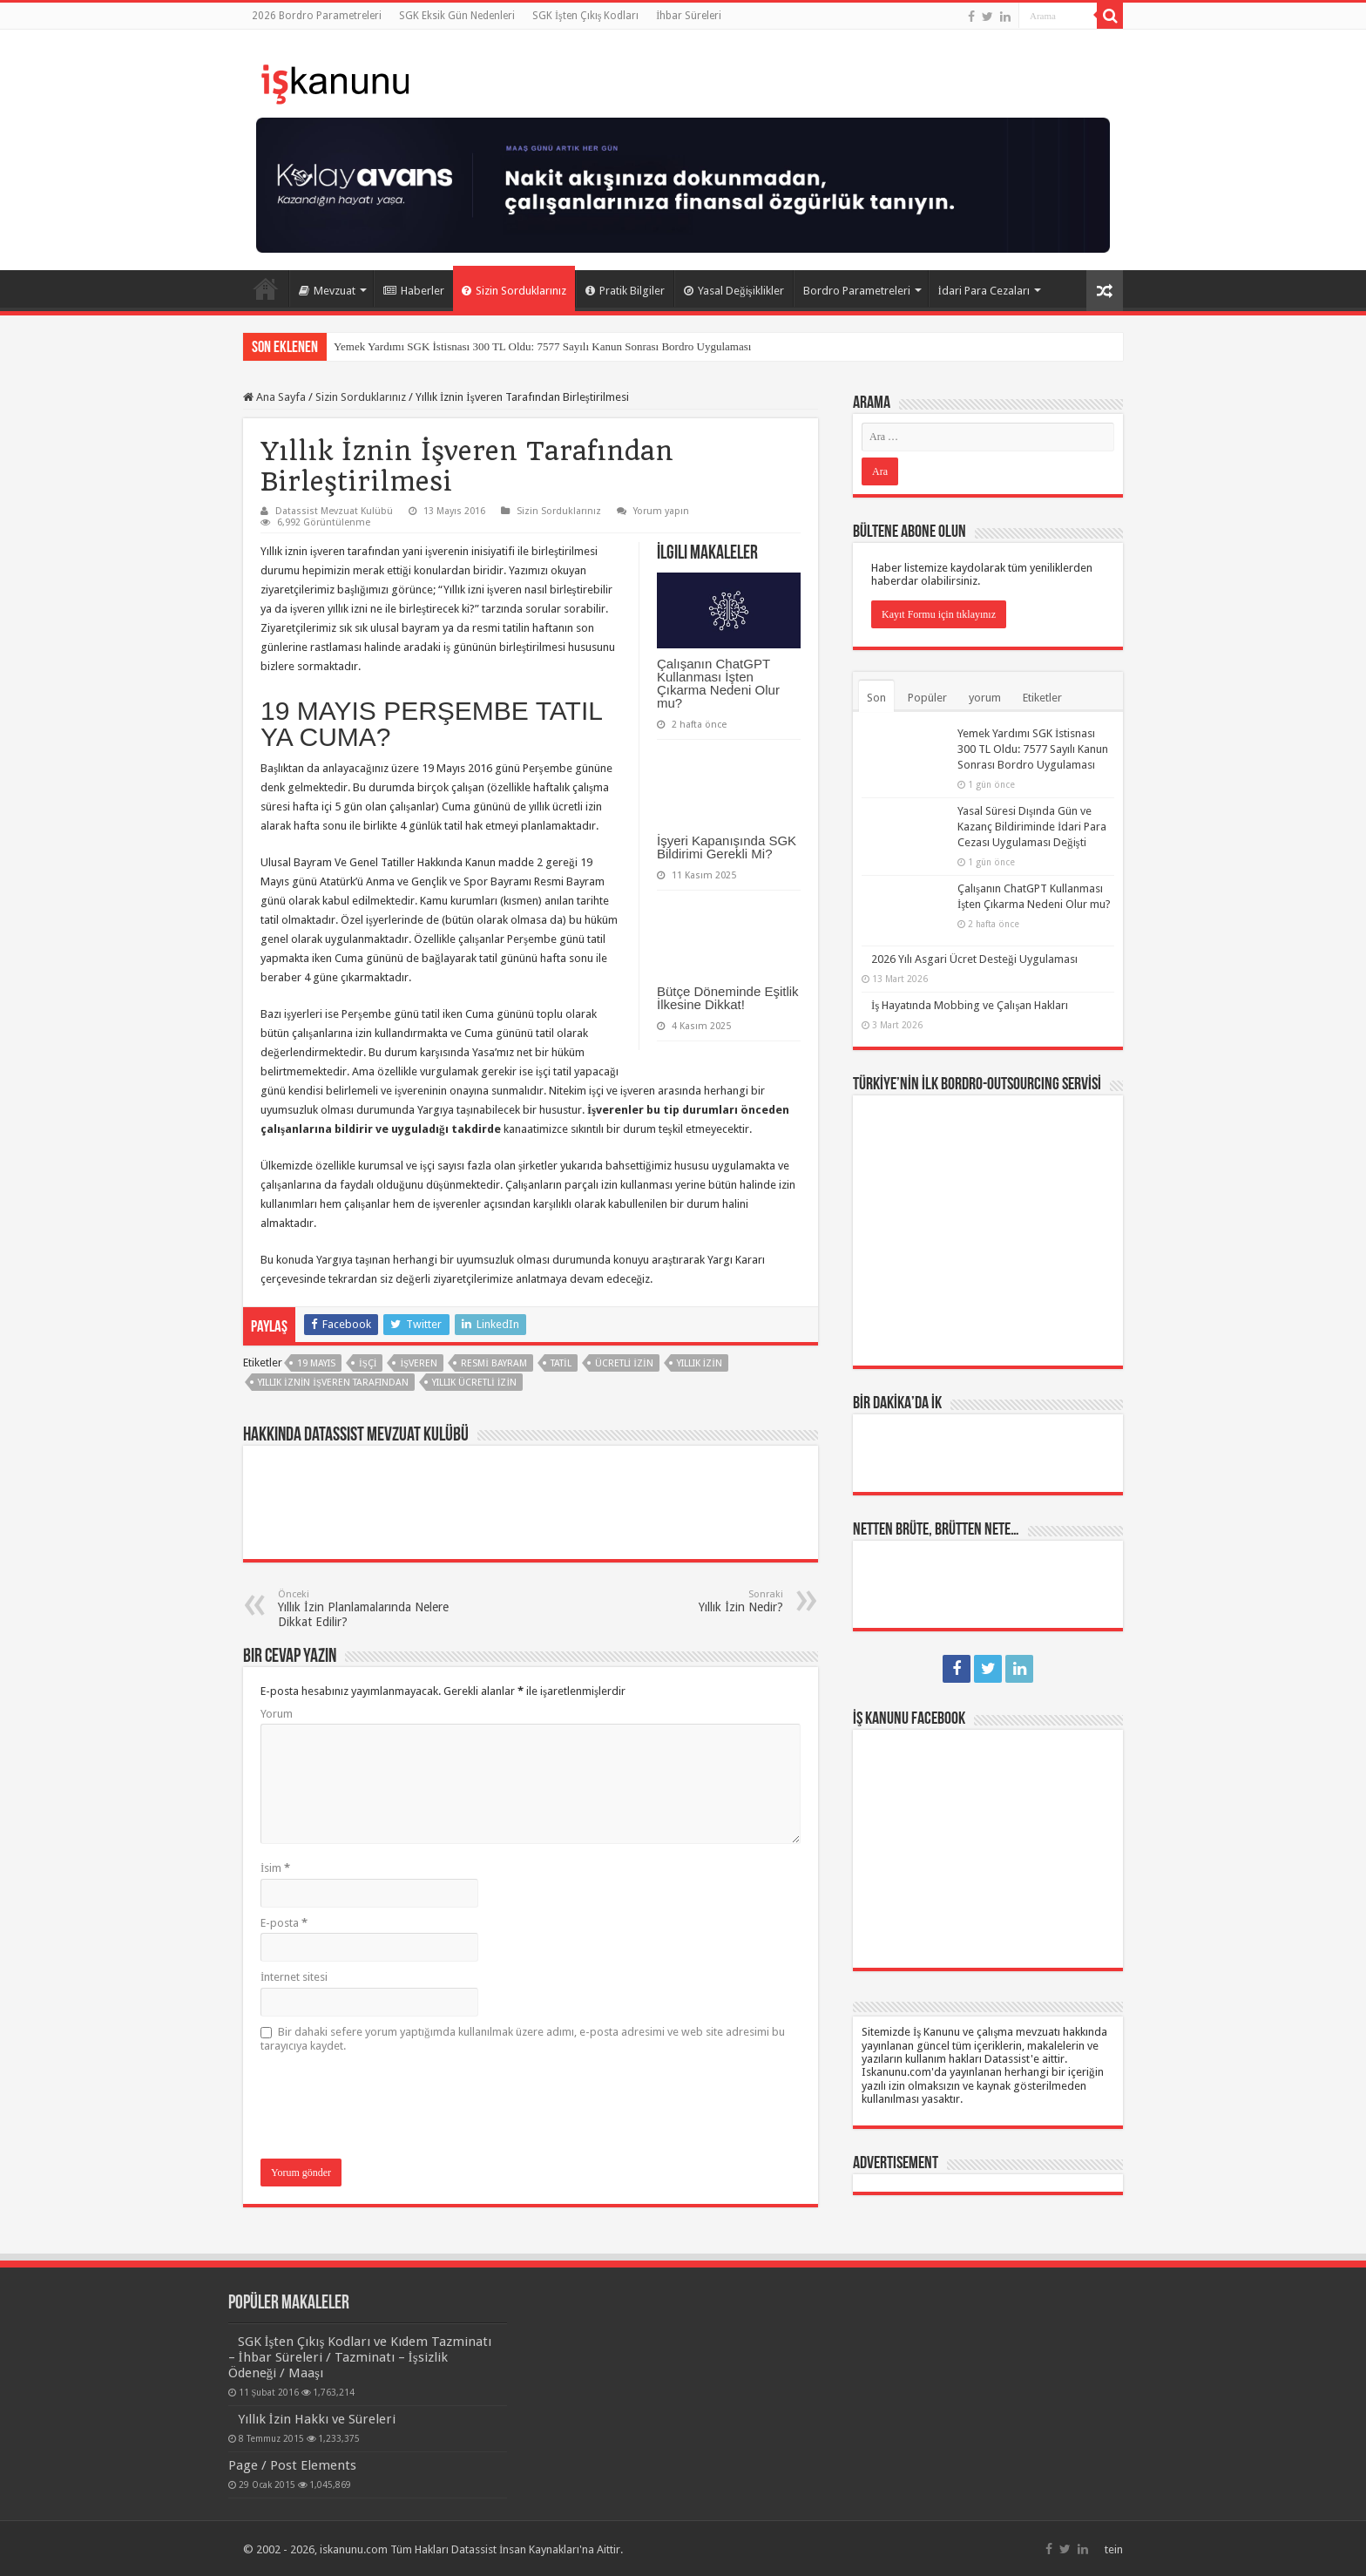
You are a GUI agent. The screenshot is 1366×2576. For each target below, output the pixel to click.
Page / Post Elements (292, 2463)
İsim (275, 1867)
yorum (985, 697)
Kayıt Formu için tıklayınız (939, 614)
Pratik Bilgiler (625, 290)
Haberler (413, 290)
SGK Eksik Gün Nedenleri (457, 16)
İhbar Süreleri (688, 16)
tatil (561, 1363)
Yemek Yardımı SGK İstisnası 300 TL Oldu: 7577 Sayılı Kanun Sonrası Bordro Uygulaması (542, 346)
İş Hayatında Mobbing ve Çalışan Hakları (969, 980)
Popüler (927, 697)
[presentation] (392, 2107)
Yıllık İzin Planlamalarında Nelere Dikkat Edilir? (367, 1609)
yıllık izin (699, 1363)
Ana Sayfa (265, 288)
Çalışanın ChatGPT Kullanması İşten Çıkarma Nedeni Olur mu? (718, 683)
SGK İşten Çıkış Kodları (585, 16)
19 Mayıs (316, 1363)
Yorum (276, 1713)
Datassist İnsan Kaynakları (515, 2547)
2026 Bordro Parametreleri (317, 16)
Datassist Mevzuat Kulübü (334, 511)
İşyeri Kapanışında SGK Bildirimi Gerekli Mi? (726, 847)
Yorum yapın (661, 511)
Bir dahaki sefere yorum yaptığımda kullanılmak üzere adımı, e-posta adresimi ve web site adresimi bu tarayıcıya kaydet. (522, 2038)
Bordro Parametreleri (856, 290)
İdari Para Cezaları (984, 290)
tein (1114, 2547)
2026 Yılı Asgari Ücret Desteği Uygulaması (974, 934)
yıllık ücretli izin (474, 1382)
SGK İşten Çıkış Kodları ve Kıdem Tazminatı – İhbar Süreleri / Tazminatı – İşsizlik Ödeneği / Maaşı (360, 2355)
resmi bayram (494, 1363)
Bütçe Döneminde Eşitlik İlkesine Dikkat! (728, 998)
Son (876, 697)
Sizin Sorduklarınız (514, 290)
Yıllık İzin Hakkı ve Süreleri (317, 2417)
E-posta (284, 1922)
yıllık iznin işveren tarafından (333, 1382)
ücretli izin (624, 1363)
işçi (367, 1363)
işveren (418, 1363)
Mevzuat (327, 290)
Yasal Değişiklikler (734, 290)
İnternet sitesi (294, 1976)
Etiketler (1042, 697)
